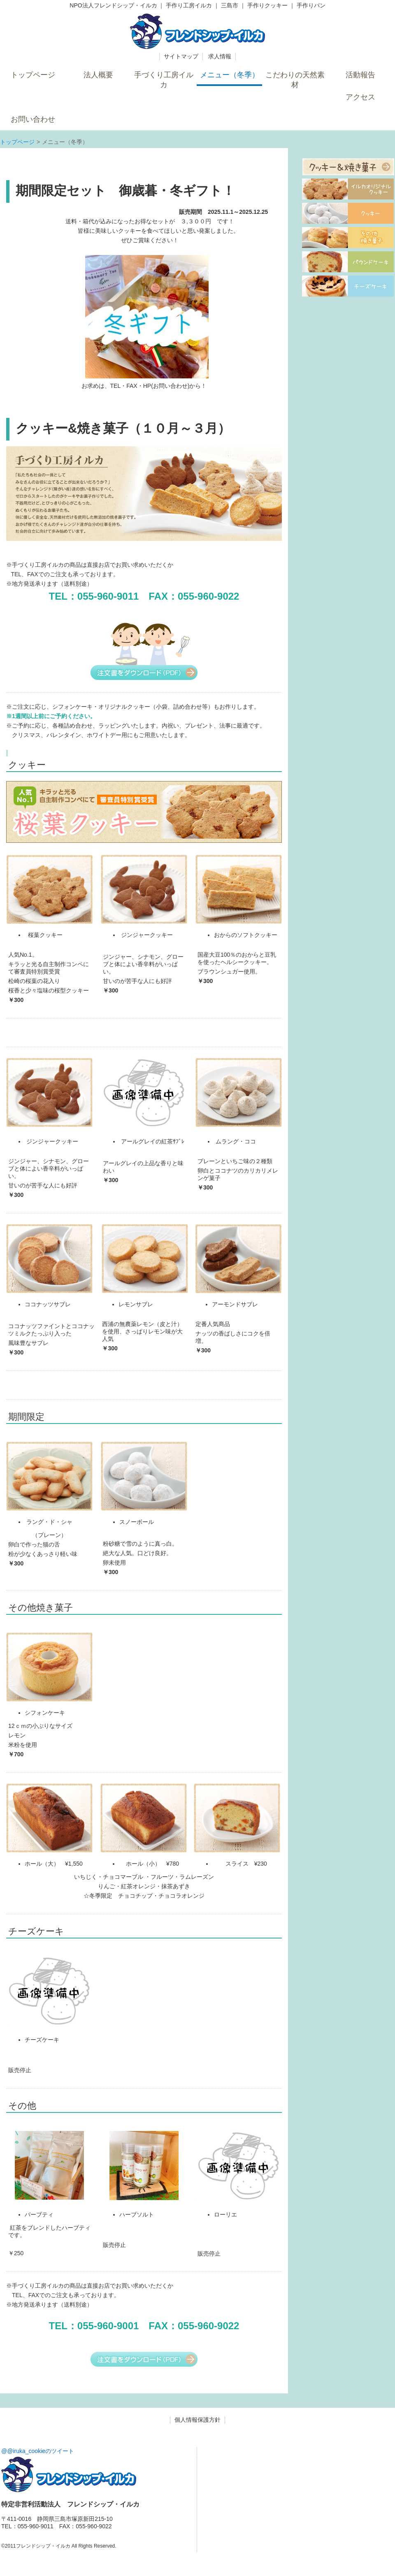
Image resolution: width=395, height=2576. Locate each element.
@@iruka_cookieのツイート (37, 2451)
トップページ (17, 142)
